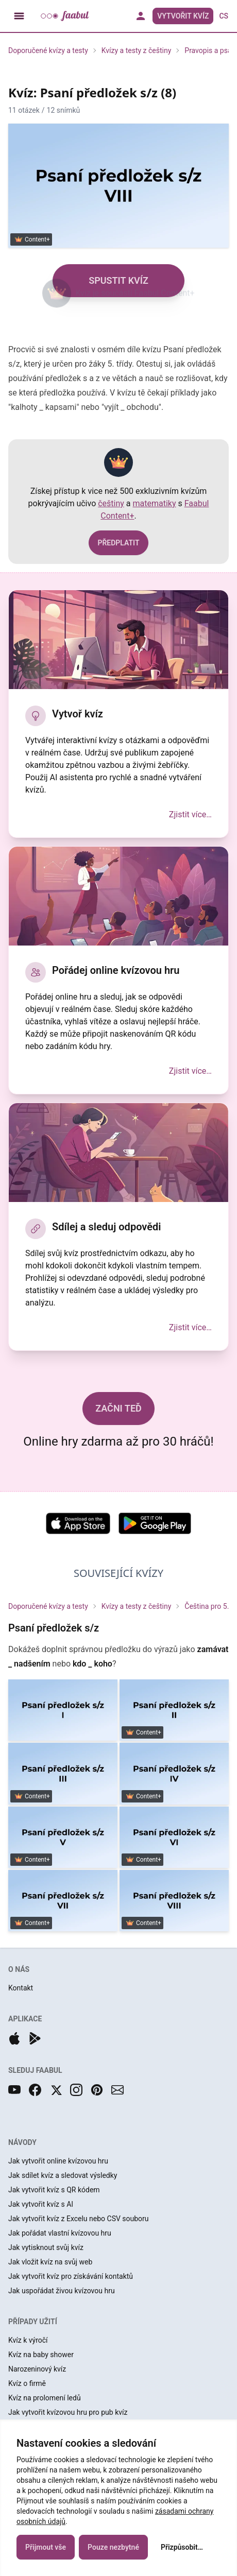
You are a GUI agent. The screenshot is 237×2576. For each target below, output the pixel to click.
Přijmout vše (45, 2552)
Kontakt (20, 1988)
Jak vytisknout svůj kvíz (45, 2247)
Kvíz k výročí (28, 2340)
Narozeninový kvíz (37, 2369)
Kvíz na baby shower (41, 2354)
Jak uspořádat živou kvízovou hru (61, 2291)
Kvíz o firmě (27, 2383)
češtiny (111, 503)
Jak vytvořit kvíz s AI (40, 2204)
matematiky (154, 503)
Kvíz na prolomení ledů (44, 2398)
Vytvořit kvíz (183, 16)
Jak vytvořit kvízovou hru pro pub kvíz (67, 2412)
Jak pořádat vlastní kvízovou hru (59, 2233)
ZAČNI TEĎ (118, 1408)
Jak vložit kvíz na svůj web (50, 2262)
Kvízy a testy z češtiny (136, 50)
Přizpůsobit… (182, 2552)
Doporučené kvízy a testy (48, 50)
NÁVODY (22, 2142)
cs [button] (223, 16)
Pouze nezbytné (113, 2552)
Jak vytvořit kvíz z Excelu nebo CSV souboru (78, 2218)
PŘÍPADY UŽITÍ (32, 2321)
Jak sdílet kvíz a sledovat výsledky (62, 2175)
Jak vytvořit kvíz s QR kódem (54, 2190)
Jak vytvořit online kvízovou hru (58, 2161)
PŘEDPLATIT (118, 543)
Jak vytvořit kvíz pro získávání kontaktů (70, 2276)
